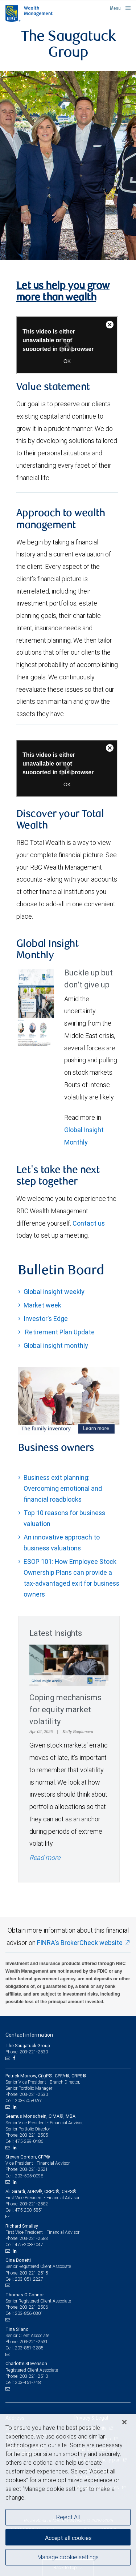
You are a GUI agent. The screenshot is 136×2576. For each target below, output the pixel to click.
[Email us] (8, 2058)
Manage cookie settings (68, 2557)
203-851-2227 (29, 2279)
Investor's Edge (46, 1318)
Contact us (89, 1223)
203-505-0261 (29, 2100)
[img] (68, 165)
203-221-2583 (34, 2238)
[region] (68, 2495)
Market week (42, 1305)
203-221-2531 (34, 2342)
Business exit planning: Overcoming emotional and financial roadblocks (63, 1488)
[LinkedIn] (15, 2107)
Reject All (68, 2517)
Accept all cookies (68, 2537)
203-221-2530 (34, 2094)
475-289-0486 (29, 2141)
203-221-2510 (34, 2376)
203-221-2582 (34, 2204)
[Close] (124, 2422)
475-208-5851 (29, 2210)
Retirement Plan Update (59, 1332)
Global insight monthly (56, 1345)
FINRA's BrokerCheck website (80, 1942)
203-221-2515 (34, 2273)
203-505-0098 (29, 2176)
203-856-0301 (29, 2313)
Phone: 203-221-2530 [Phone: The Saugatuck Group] (26, 2052)
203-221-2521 (34, 2169)
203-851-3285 (29, 2348)
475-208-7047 (29, 2244)
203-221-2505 (34, 2135)
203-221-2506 (34, 2307)
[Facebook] (15, 2058)
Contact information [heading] (29, 2035)
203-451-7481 (29, 2382)
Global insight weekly (54, 1291)
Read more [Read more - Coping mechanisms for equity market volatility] (44, 1857)
